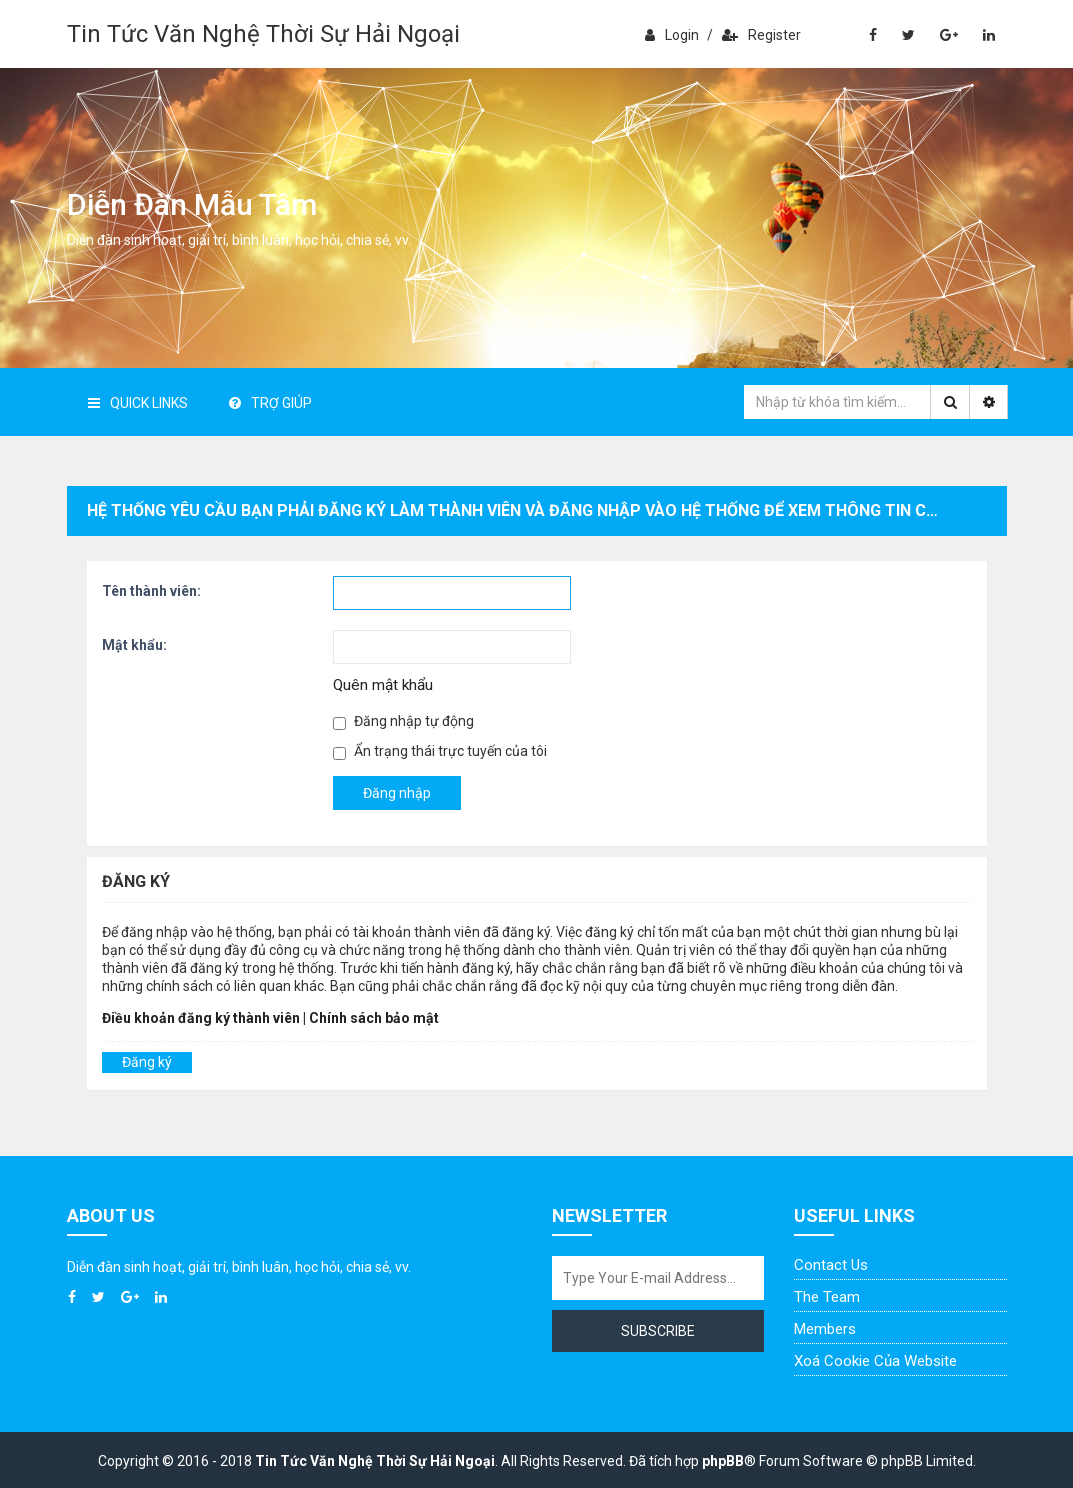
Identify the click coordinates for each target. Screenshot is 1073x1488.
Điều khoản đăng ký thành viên (201, 1018)
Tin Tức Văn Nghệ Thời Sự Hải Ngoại (263, 34)
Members (825, 1329)
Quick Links (138, 403)
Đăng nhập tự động (403, 721)
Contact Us (831, 1265)
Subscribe (658, 1331)
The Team (827, 1297)
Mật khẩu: (134, 645)
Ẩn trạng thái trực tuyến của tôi (440, 751)
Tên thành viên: (151, 591)
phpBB (723, 1461)
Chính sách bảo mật (374, 1018)
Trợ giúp (270, 403)
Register (761, 35)
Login (672, 35)
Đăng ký (147, 1062)
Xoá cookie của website (875, 1361)
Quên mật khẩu (383, 685)
